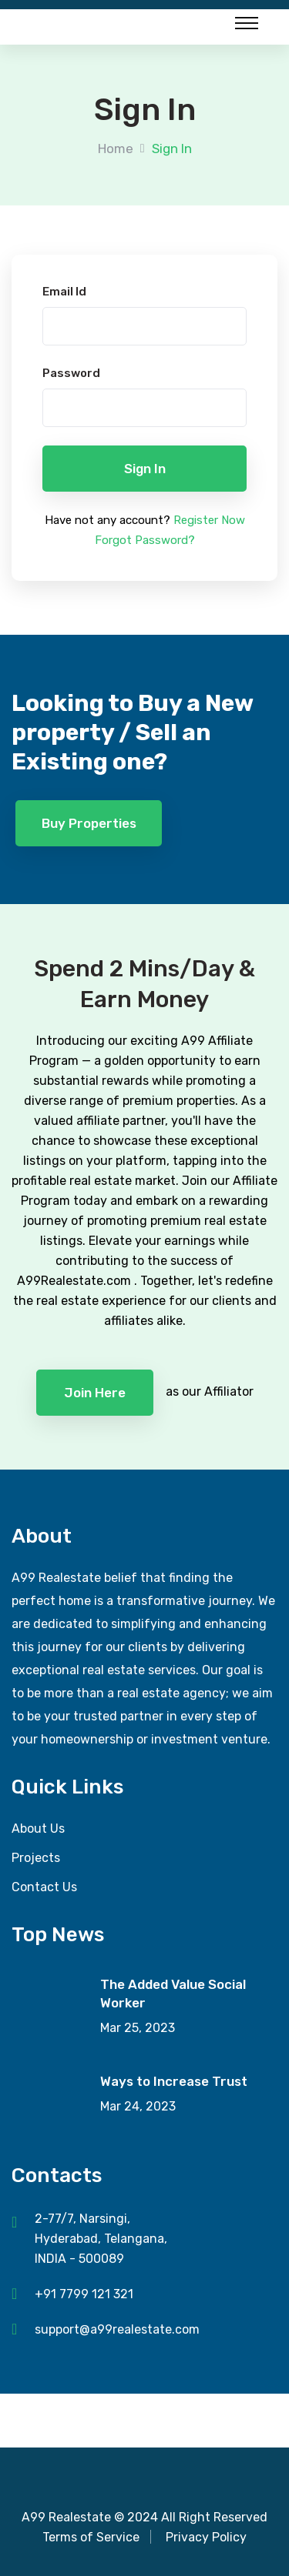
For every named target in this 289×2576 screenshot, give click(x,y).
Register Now (209, 520)
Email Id (64, 292)
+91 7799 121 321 (84, 2294)
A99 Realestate (66, 2517)
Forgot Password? (145, 540)
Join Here (95, 1392)
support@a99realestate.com (117, 2329)
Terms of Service (90, 2537)
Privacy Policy (206, 2537)
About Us (38, 1828)
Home (115, 148)
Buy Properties (89, 823)
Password (71, 373)
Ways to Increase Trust (173, 2081)
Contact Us (44, 1887)
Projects (36, 1857)
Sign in (145, 468)
